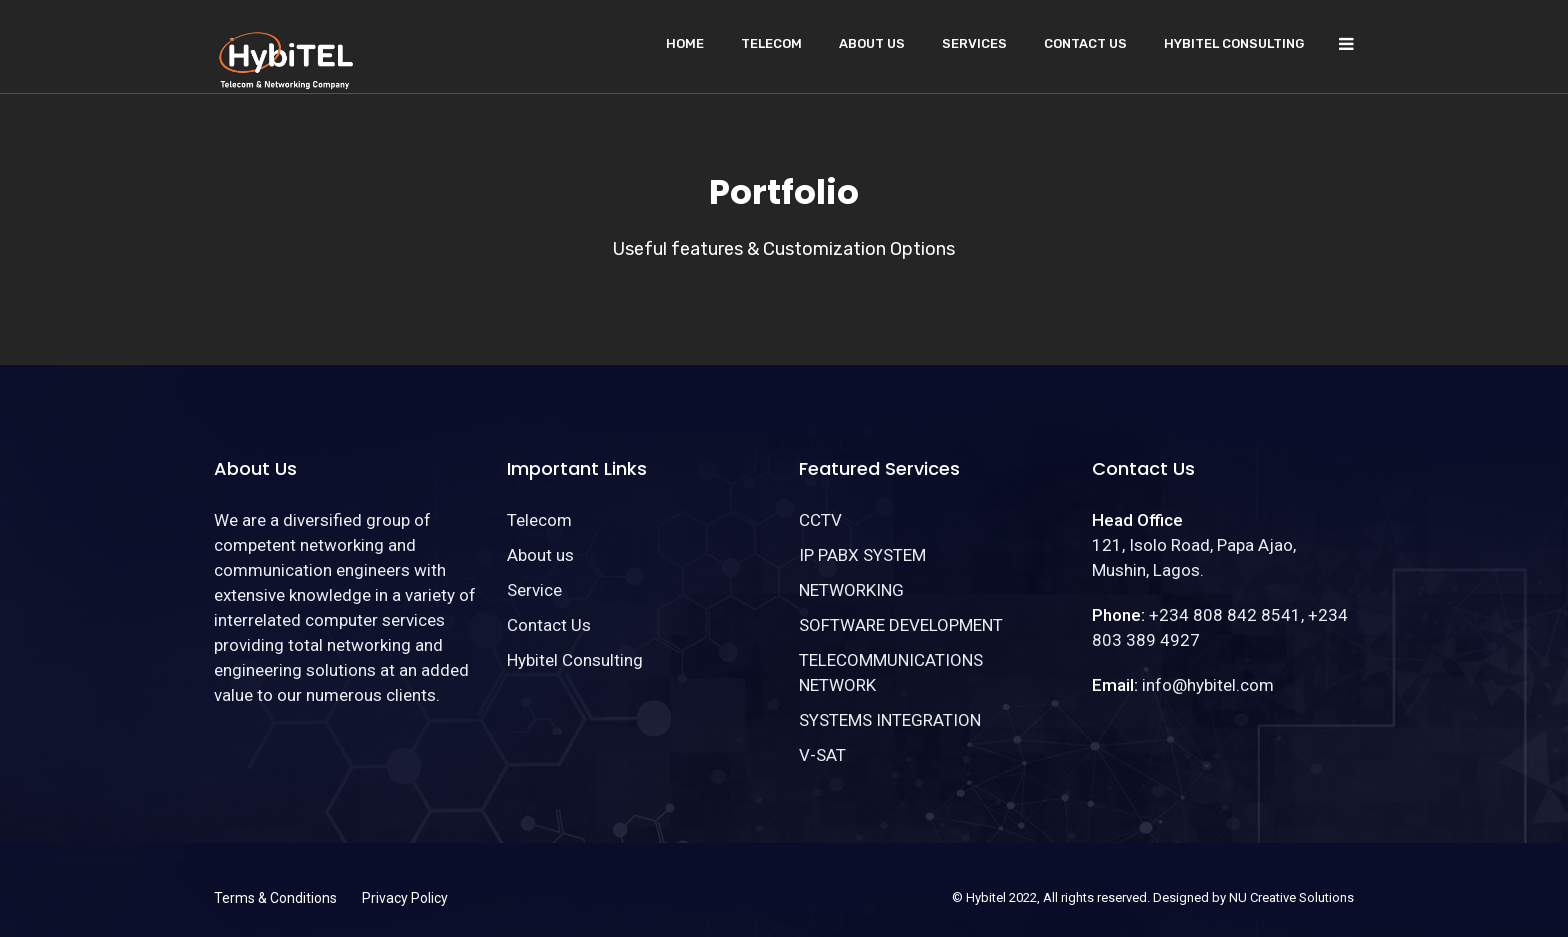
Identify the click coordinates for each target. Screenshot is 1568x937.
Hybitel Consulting (1234, 43)
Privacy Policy (405, 898)
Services (974, 43)
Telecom (771, 43)
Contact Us (1085, 43)
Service (534, 590)
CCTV (820, 520)
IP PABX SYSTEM (862, 555)
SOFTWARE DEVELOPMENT (901, 625)
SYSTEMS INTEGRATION (890, 720)
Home (685, 43)
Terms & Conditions (275, 898)
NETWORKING (851, 590)
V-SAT (822, 755)
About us (872, 43)
